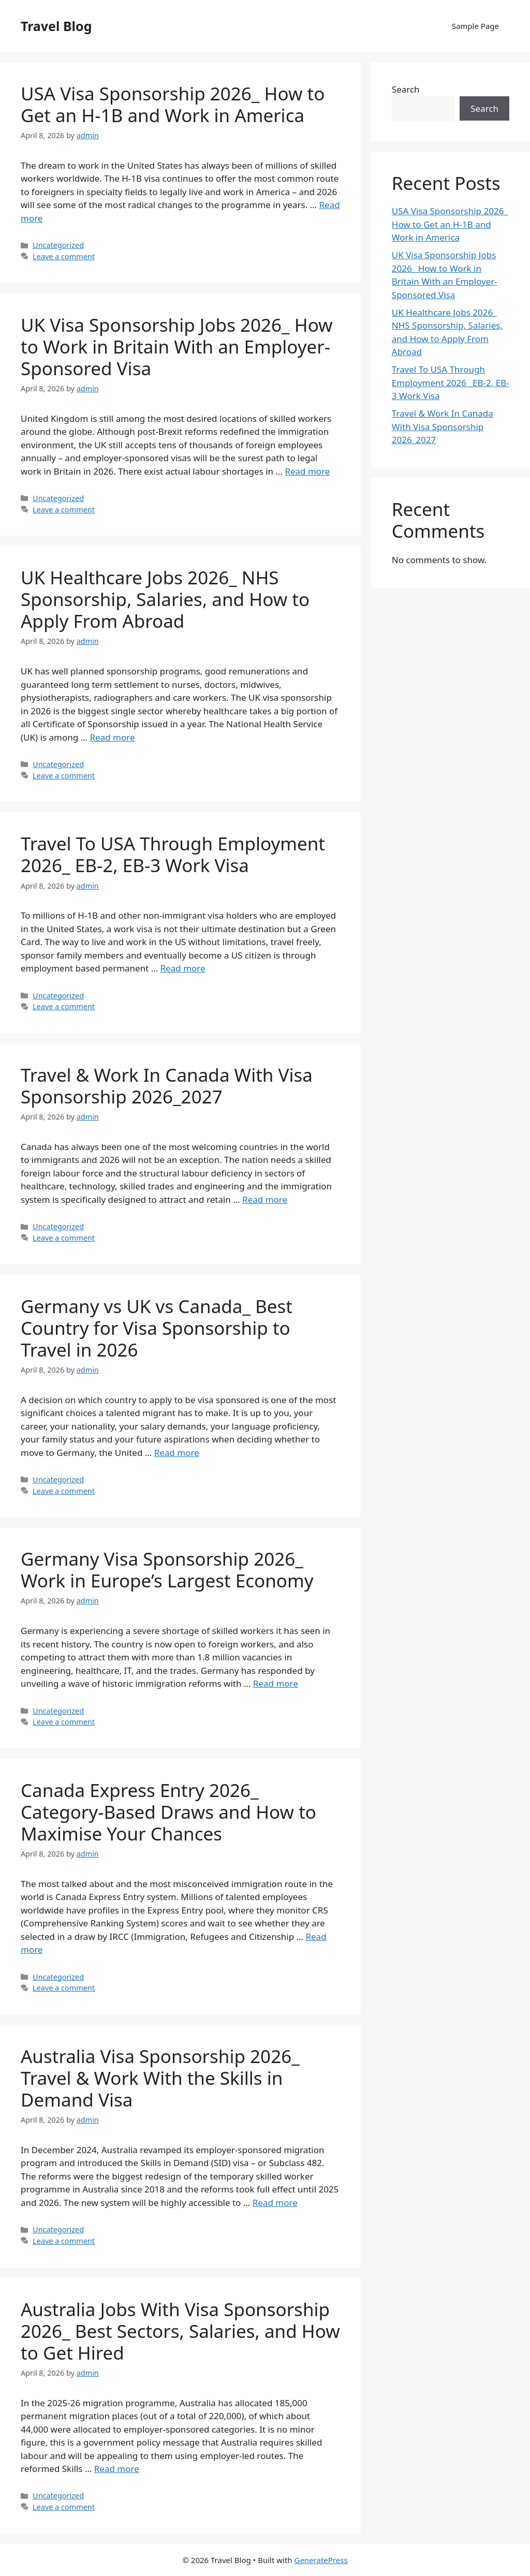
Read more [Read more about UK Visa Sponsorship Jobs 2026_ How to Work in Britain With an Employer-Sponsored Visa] (307, 471)
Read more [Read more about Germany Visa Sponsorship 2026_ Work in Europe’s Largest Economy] (275, 1683)
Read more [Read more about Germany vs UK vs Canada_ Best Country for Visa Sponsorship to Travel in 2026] (176, 1453)
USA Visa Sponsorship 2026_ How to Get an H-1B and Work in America (173, 104)
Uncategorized (58, 245)
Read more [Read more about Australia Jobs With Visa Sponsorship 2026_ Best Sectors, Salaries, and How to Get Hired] (116, 2469)
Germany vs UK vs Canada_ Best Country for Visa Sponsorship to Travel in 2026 (156, 1328)
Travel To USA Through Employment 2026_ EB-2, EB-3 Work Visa (173, 854)
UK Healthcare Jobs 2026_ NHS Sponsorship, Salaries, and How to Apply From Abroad (165, 599)
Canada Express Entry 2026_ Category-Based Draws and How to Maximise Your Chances (168, 1812)
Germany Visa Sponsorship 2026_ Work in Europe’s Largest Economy (167, 1570)
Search (406, 89)
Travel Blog (56, 26)
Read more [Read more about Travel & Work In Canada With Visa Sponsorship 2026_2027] (264, 1199)
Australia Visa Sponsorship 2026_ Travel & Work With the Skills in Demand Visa (160, 2078)
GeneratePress (320, 2560)
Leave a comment (64, 256)
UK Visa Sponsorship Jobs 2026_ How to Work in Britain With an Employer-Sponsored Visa (177, 346)
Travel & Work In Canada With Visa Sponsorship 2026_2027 (167, 1086)
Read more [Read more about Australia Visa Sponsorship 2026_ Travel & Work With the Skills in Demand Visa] (275, 2203)
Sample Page (475, 26)
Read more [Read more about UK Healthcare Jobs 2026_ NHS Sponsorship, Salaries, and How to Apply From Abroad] (112, 737)
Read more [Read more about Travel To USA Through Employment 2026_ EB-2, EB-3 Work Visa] (182, 968)
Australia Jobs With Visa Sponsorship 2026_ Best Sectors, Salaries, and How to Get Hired (180, 2331)
